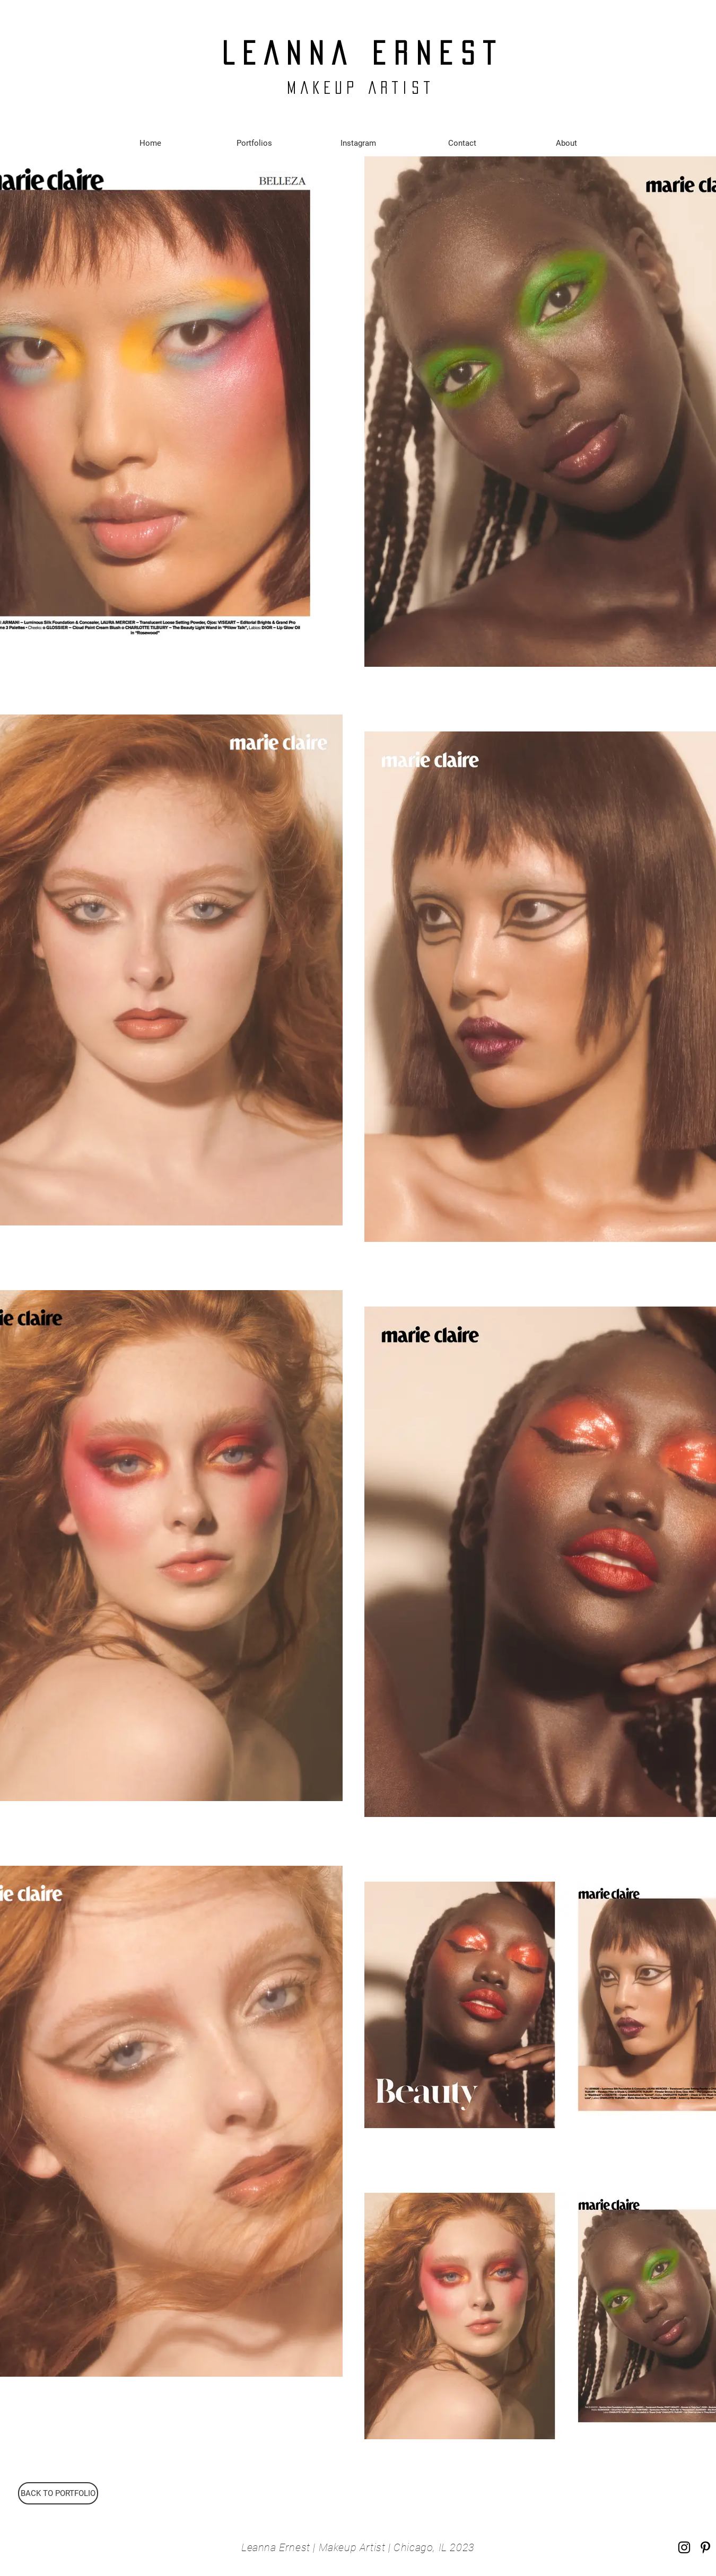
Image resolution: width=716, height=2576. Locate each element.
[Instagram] (684, 2547)
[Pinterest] (705, 2547)
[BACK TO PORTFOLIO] (58, 2493)
